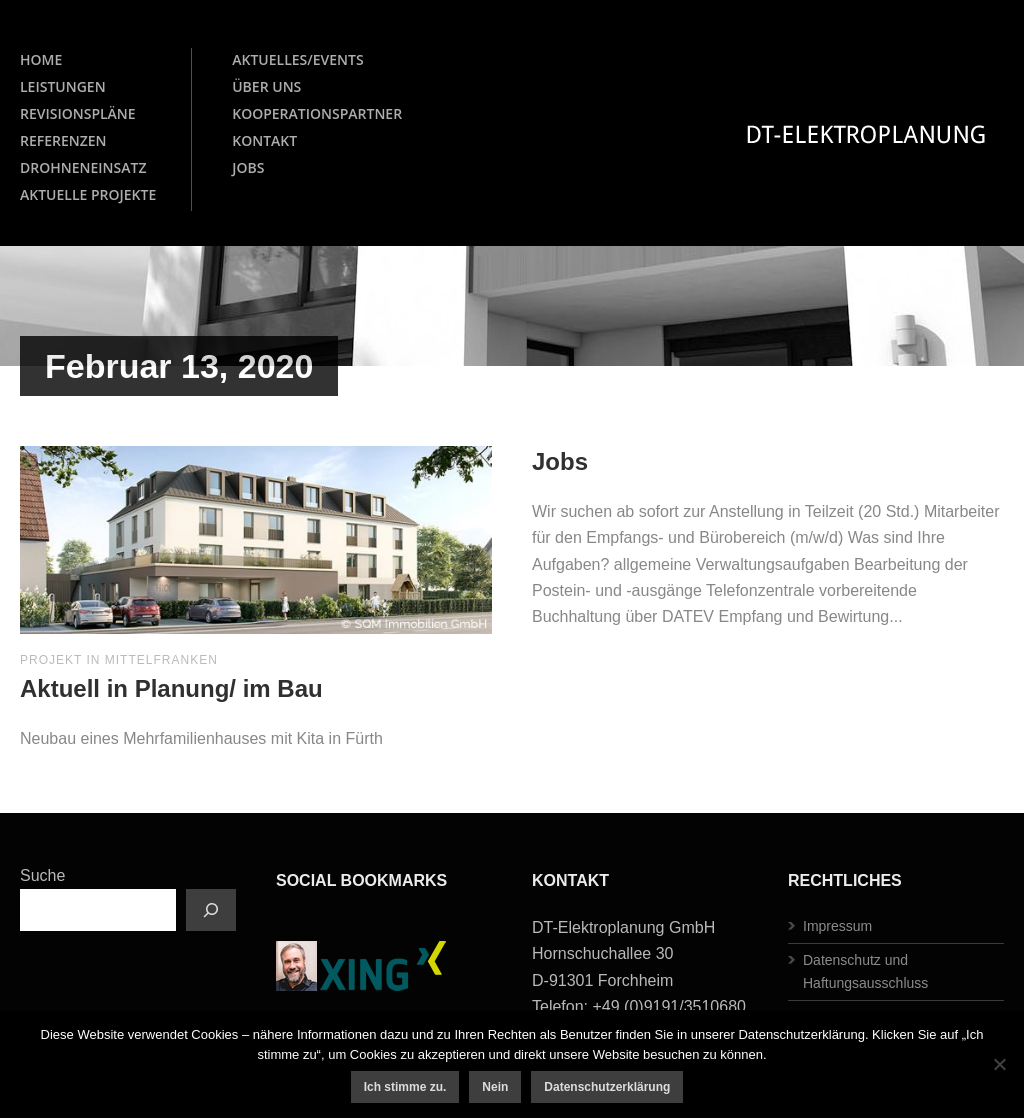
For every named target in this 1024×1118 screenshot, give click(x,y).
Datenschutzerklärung (607, 1087)
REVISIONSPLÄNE (78, 113)
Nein (495, 1087)
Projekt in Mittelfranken (119, 660)
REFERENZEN (63, 140)
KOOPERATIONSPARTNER (317, 113)
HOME (41, 59)
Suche (42, 875)
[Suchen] (211, 910)
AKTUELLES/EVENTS (297, 59)
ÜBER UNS (266, 86)
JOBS (248, 167)
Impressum (837, 926)
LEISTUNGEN (63, 86)
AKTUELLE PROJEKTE (88, 194)
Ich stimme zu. (405, 1087)
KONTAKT (264, 140)
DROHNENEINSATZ (83, 167)
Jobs (560, 461)
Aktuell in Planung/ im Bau (171, 688)
